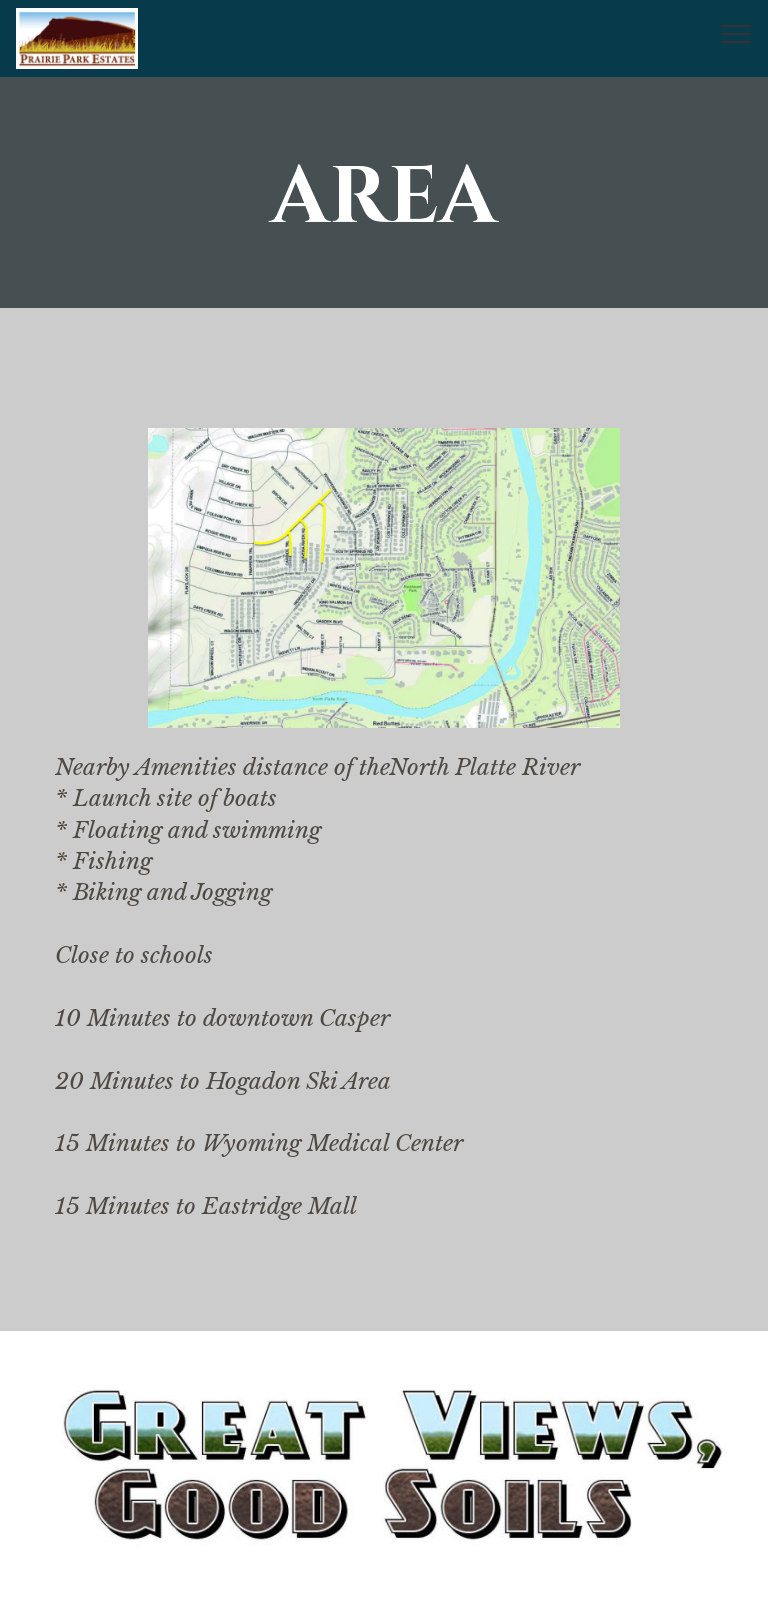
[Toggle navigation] (736, 33)
